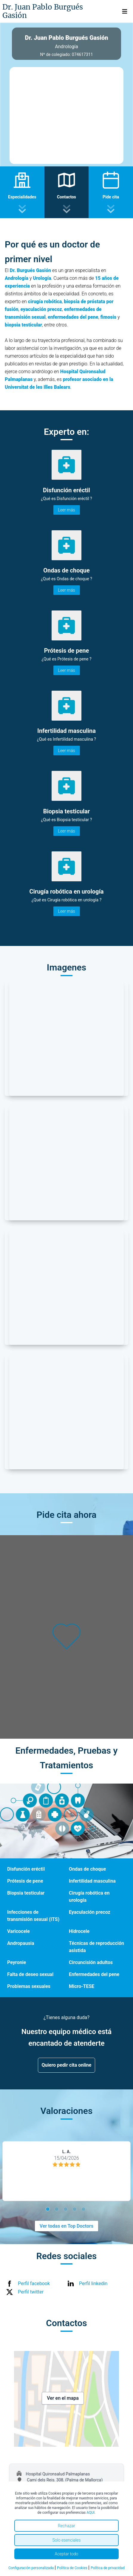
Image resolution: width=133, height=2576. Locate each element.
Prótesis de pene (25, 1881)
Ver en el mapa (63, 2398)
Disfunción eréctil (26, 1869)
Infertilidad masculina (92, 1881)
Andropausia (20, 1943)
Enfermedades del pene (94, 1974)
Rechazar (66, 2525)
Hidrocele (79, 1931)
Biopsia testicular (25, 1893)
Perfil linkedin (93, 2283)
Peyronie (16, 1962)
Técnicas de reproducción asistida (96, 1946)
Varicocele (18, 1931)
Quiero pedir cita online (67, 2065)
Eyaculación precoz (89, 1912)
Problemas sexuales (28, 1986)
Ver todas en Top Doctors (66, 2226)
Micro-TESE (81, 1986)
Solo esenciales (66, 2540)
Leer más (66, 510)
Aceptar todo (66, 2553)
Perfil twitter (31, 2292)
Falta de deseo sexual (30, 1974)
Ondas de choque (87, 1869)
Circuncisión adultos (91, 1962)
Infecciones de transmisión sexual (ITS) (33, 1915)
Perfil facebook (34, 2283)
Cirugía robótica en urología (89, 1896)
